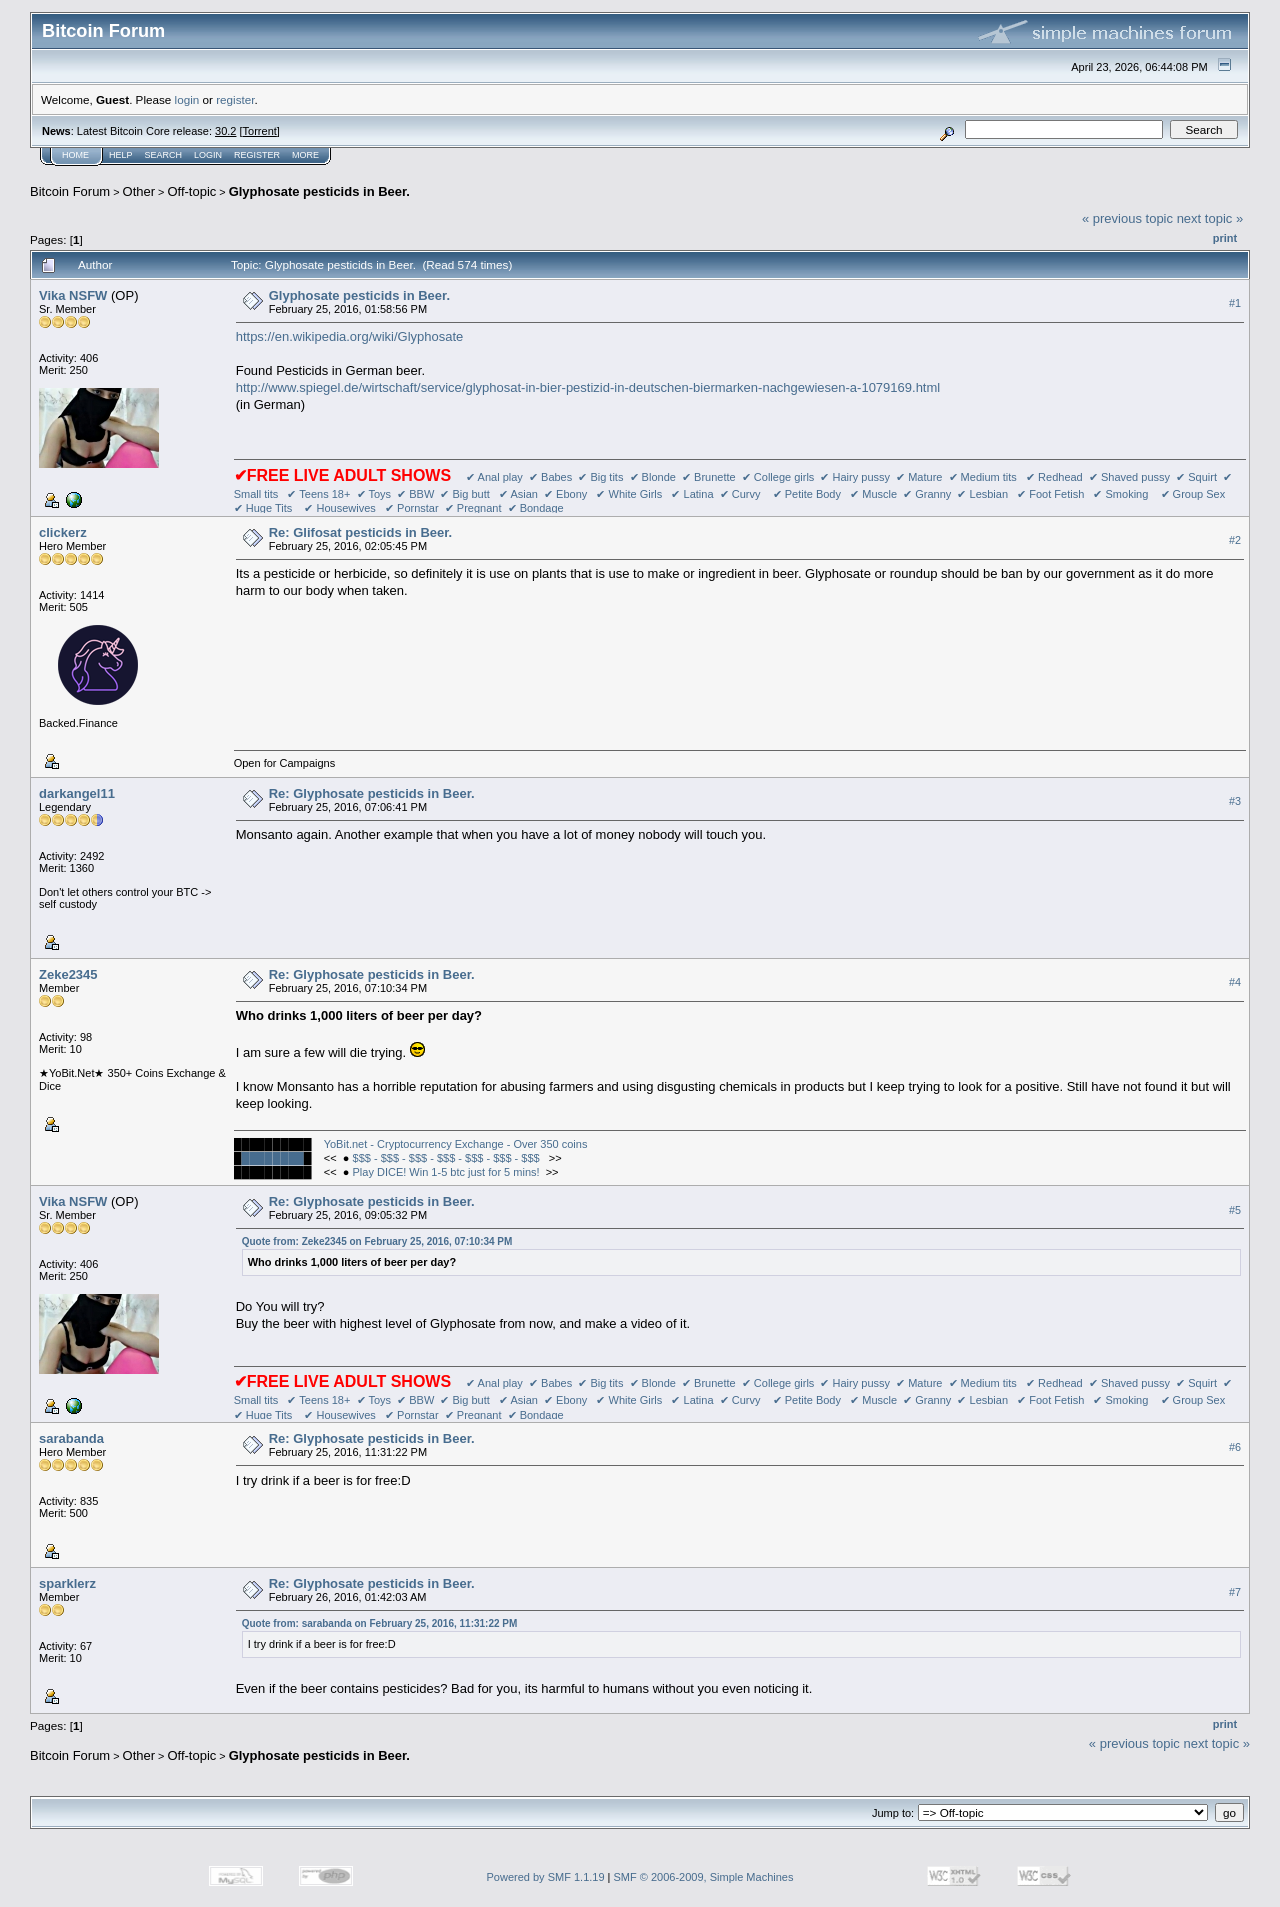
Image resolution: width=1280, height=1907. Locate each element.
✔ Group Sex (1193, 494)
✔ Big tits (600, 477)
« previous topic (1127, 218)
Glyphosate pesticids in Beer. (319, 191)
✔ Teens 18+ (318, 494)
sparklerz (67, 1583)
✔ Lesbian (982, 494)
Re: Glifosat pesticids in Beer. (361, 532)
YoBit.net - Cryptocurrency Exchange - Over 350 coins (456, 1144)
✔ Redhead (1054, 477)
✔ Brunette (709, 477)
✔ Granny (927, 494)
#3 (1235, 801)
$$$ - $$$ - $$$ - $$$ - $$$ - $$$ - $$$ (448, 1158)
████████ (272, 1158)
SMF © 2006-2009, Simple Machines (704, 1877)
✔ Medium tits (983, 477)
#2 (1235, 540)
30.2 (225, 131)
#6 (1235, 1447)
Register (257, 155)
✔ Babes (550, 477)
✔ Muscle (873, 494)
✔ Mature (919, 477)
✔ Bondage (536, 508)
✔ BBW (415, 494)
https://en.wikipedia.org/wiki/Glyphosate (350, 336)
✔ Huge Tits (263, 508)
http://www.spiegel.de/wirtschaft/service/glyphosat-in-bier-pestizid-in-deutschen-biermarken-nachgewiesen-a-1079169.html (588, 387)
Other (139, 191)
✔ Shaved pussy (1129, 477)
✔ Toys (374, 494)
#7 (1235, 1592)
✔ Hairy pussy (855, 477)
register (235, 99)
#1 (1235, 303)
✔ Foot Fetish (1050, 494)
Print (1225, 238)
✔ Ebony (565, 494)
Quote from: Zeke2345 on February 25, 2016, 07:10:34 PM (377, 1241)
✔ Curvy (740, 494)
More (305, 155)
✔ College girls (778, 477)
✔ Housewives (339, 508)
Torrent (260, 131)
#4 (1235, 982)
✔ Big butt (466, 494)
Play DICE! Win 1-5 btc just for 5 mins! (446, 1172)
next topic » (1210, 218)
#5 (1235, 1210)
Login (208, 155)
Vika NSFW (73, 295)
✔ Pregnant (473, 508)
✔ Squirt (1196, 477)
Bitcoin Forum (70, 191)
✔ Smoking (1120, 494)
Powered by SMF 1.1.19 (546, 1877)
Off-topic (191, 191)
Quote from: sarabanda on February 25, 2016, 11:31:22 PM (380, 1623)
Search (164, 155)
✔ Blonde (653, 477)
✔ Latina (692, 494)
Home (75, 155)
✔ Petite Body (807, 494)
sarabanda (71, 1438)
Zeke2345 (68, 974)
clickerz (63, 532)
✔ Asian (518, 494)
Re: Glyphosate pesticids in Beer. (372, 793)
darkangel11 (77, 793)
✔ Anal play (494, 477)
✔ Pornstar (412, 508)
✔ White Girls (629, 494)
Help (121, 155)
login (187, 99)
